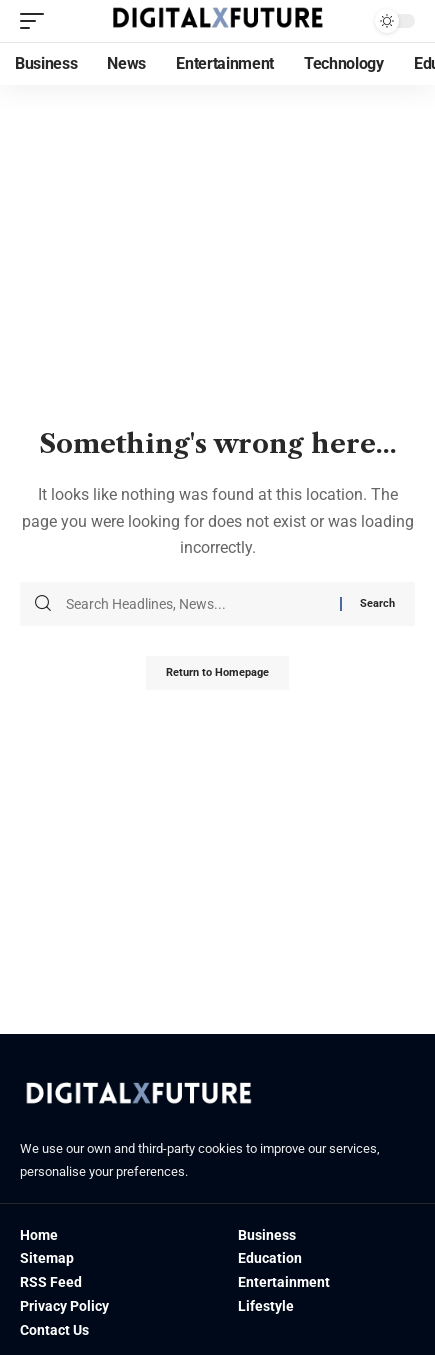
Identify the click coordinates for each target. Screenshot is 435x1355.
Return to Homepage (217, 672)
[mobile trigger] (37, 21)
